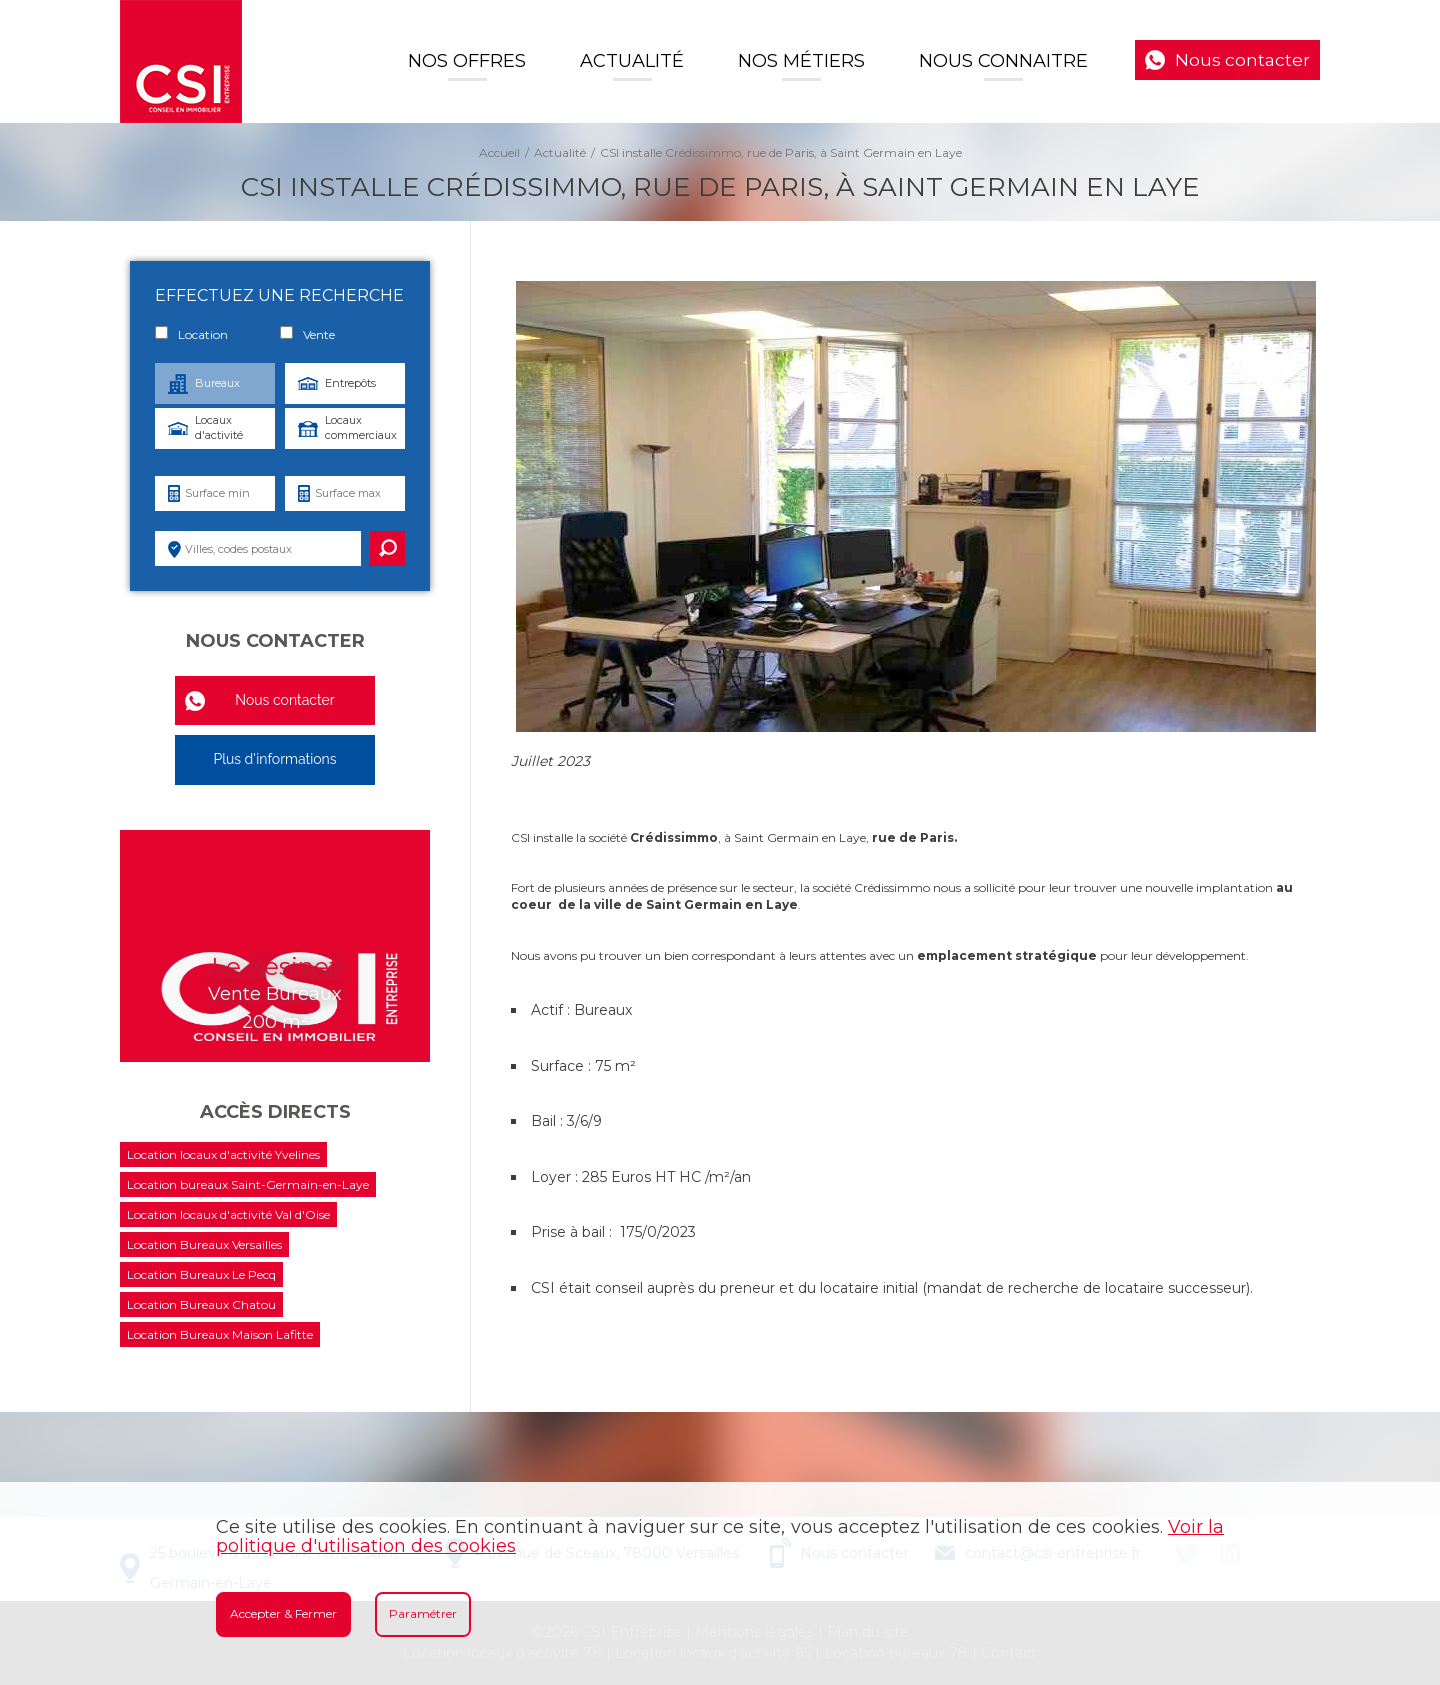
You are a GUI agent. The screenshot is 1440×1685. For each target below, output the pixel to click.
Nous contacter (1242, 60)
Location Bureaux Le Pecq (201, 1274)
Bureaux (217, 383)
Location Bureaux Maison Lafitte (220, 1334)
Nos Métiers (801, 61)
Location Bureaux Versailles (204, 1244)
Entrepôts (350, 383)
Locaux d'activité (219, 427)
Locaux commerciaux (361, 427)
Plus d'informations (274, 759)
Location (191, 334)
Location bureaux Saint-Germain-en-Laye (248, 1184)
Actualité (632, 61)
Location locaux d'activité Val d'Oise (228, 1214)
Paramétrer (423, 1613)
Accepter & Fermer (283, 1613)
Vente (307, 334)
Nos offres (467, 61)
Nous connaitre (1003, 61)
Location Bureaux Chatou (201, 1304)
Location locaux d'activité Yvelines (223, 1154)
